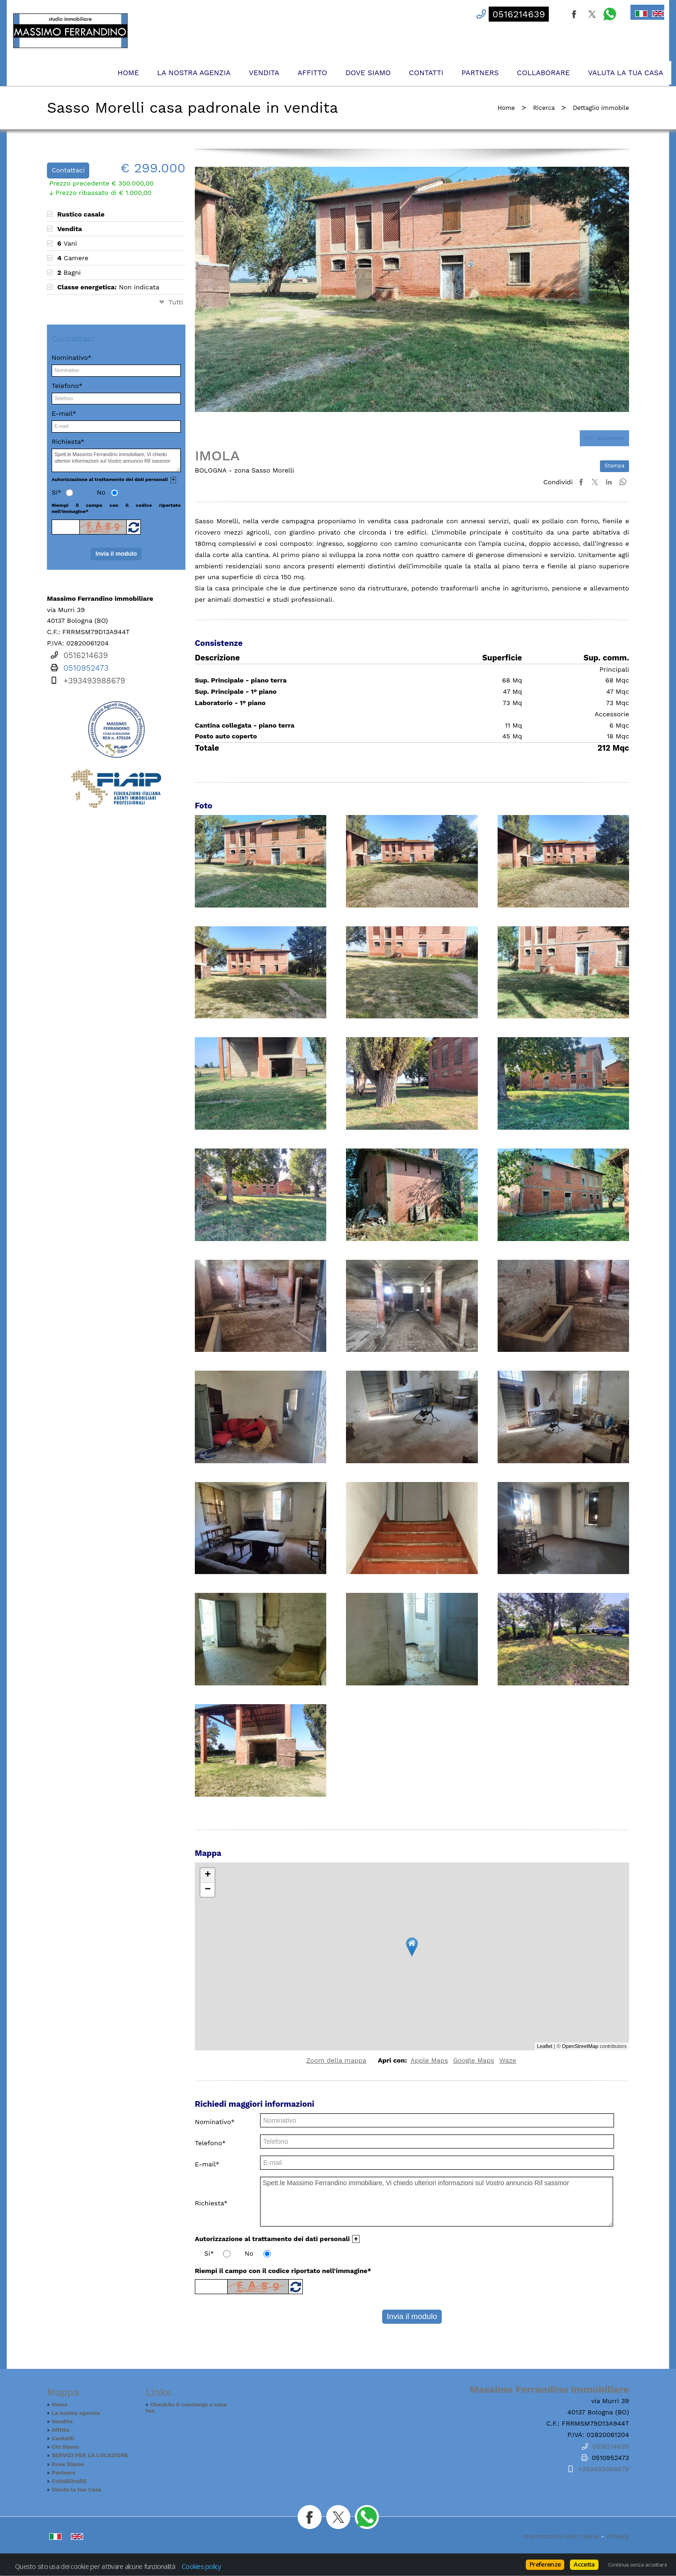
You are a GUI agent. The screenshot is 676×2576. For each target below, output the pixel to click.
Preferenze (545, 2564)
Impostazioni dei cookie (560, 2536)
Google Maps (473, 2060)
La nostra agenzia (193, 73)
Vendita (264, 73)
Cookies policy (201, 2566)
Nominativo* (215, 2122)
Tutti (176, 302)
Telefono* (210, 2143)
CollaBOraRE (543, 73)
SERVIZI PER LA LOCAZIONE (90, 2455)
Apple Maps (429, 2060)
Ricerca (543, 107)
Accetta (584, 2564)
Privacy (618, 2536)
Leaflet (545, 2046)
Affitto (312, 73)
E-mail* (207, 2164)
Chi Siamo (65, 2447)
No (249, 2253)
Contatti (426, 73)
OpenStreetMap (580, 2046)
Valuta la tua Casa (625, 73)
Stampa (614, 466)
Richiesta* (211, 2203)
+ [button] (208, 1875)
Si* (209, 2253)
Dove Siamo (368, 73)
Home (128, 73)
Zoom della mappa (336, 2060)
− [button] (208, 1890)
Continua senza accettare (637, 2564)
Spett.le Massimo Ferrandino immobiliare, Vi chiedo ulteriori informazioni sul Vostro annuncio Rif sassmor (436, 2202)
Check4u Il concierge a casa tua (186, 2407)
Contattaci (68, 170)
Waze (507, 2060)
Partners (480, 73)
